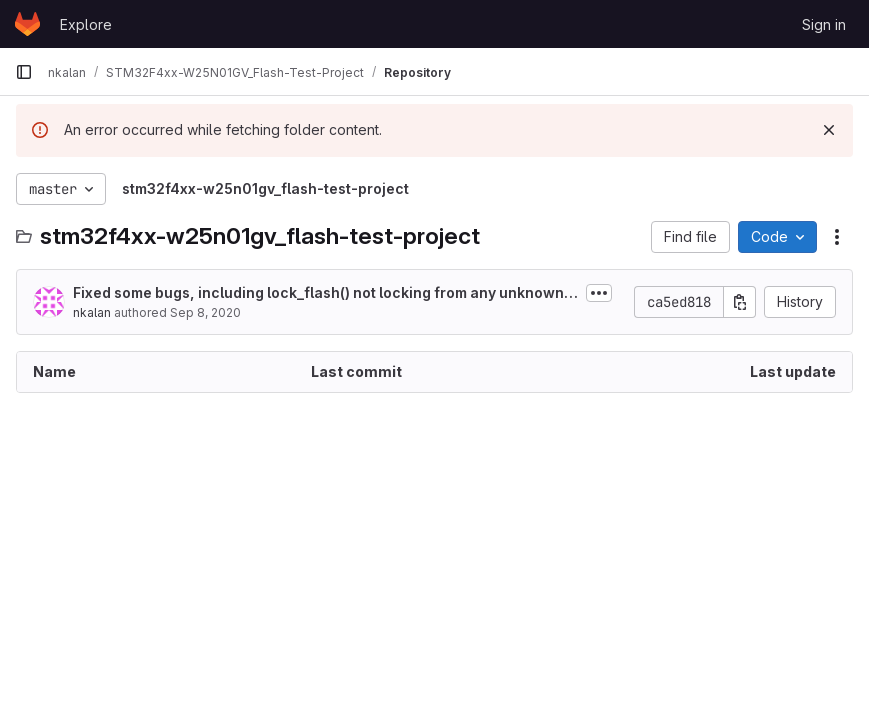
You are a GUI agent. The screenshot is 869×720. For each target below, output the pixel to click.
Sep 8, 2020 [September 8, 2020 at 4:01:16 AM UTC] (205, 312)
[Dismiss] (829, 130)
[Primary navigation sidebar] (24, 72)
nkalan (92, 312)
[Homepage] (27, 24)
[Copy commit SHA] (740, 302)
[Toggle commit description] (599, 293)
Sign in (824, 24)
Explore (86, 24)
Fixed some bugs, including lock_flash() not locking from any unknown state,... (324, 293)
